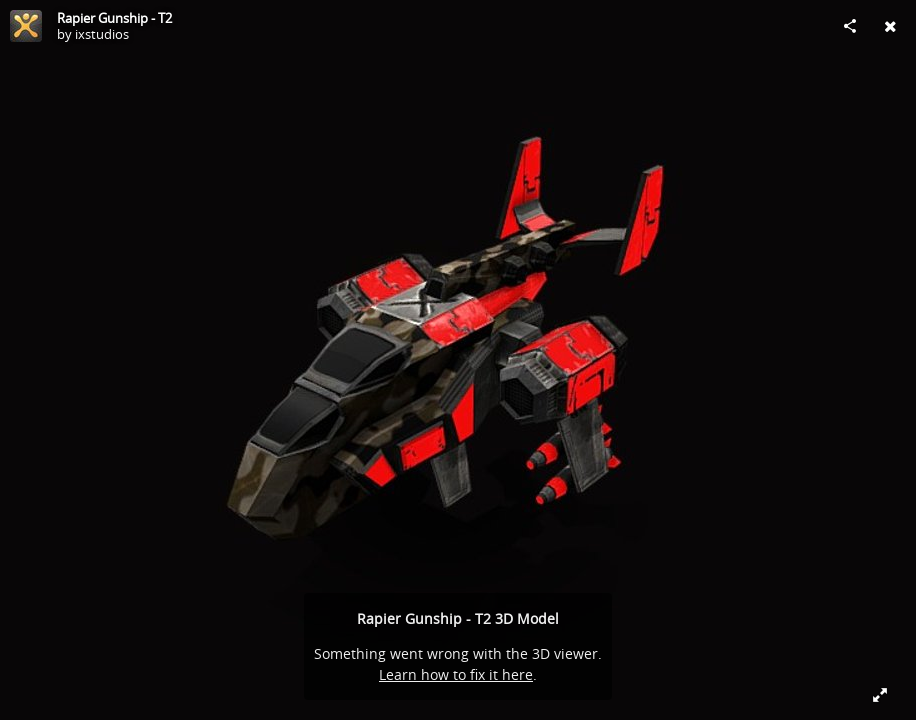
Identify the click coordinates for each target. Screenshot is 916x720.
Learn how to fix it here (456, 674)
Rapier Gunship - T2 (114, 18)
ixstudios (102, 34)
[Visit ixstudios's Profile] (26, 26)
